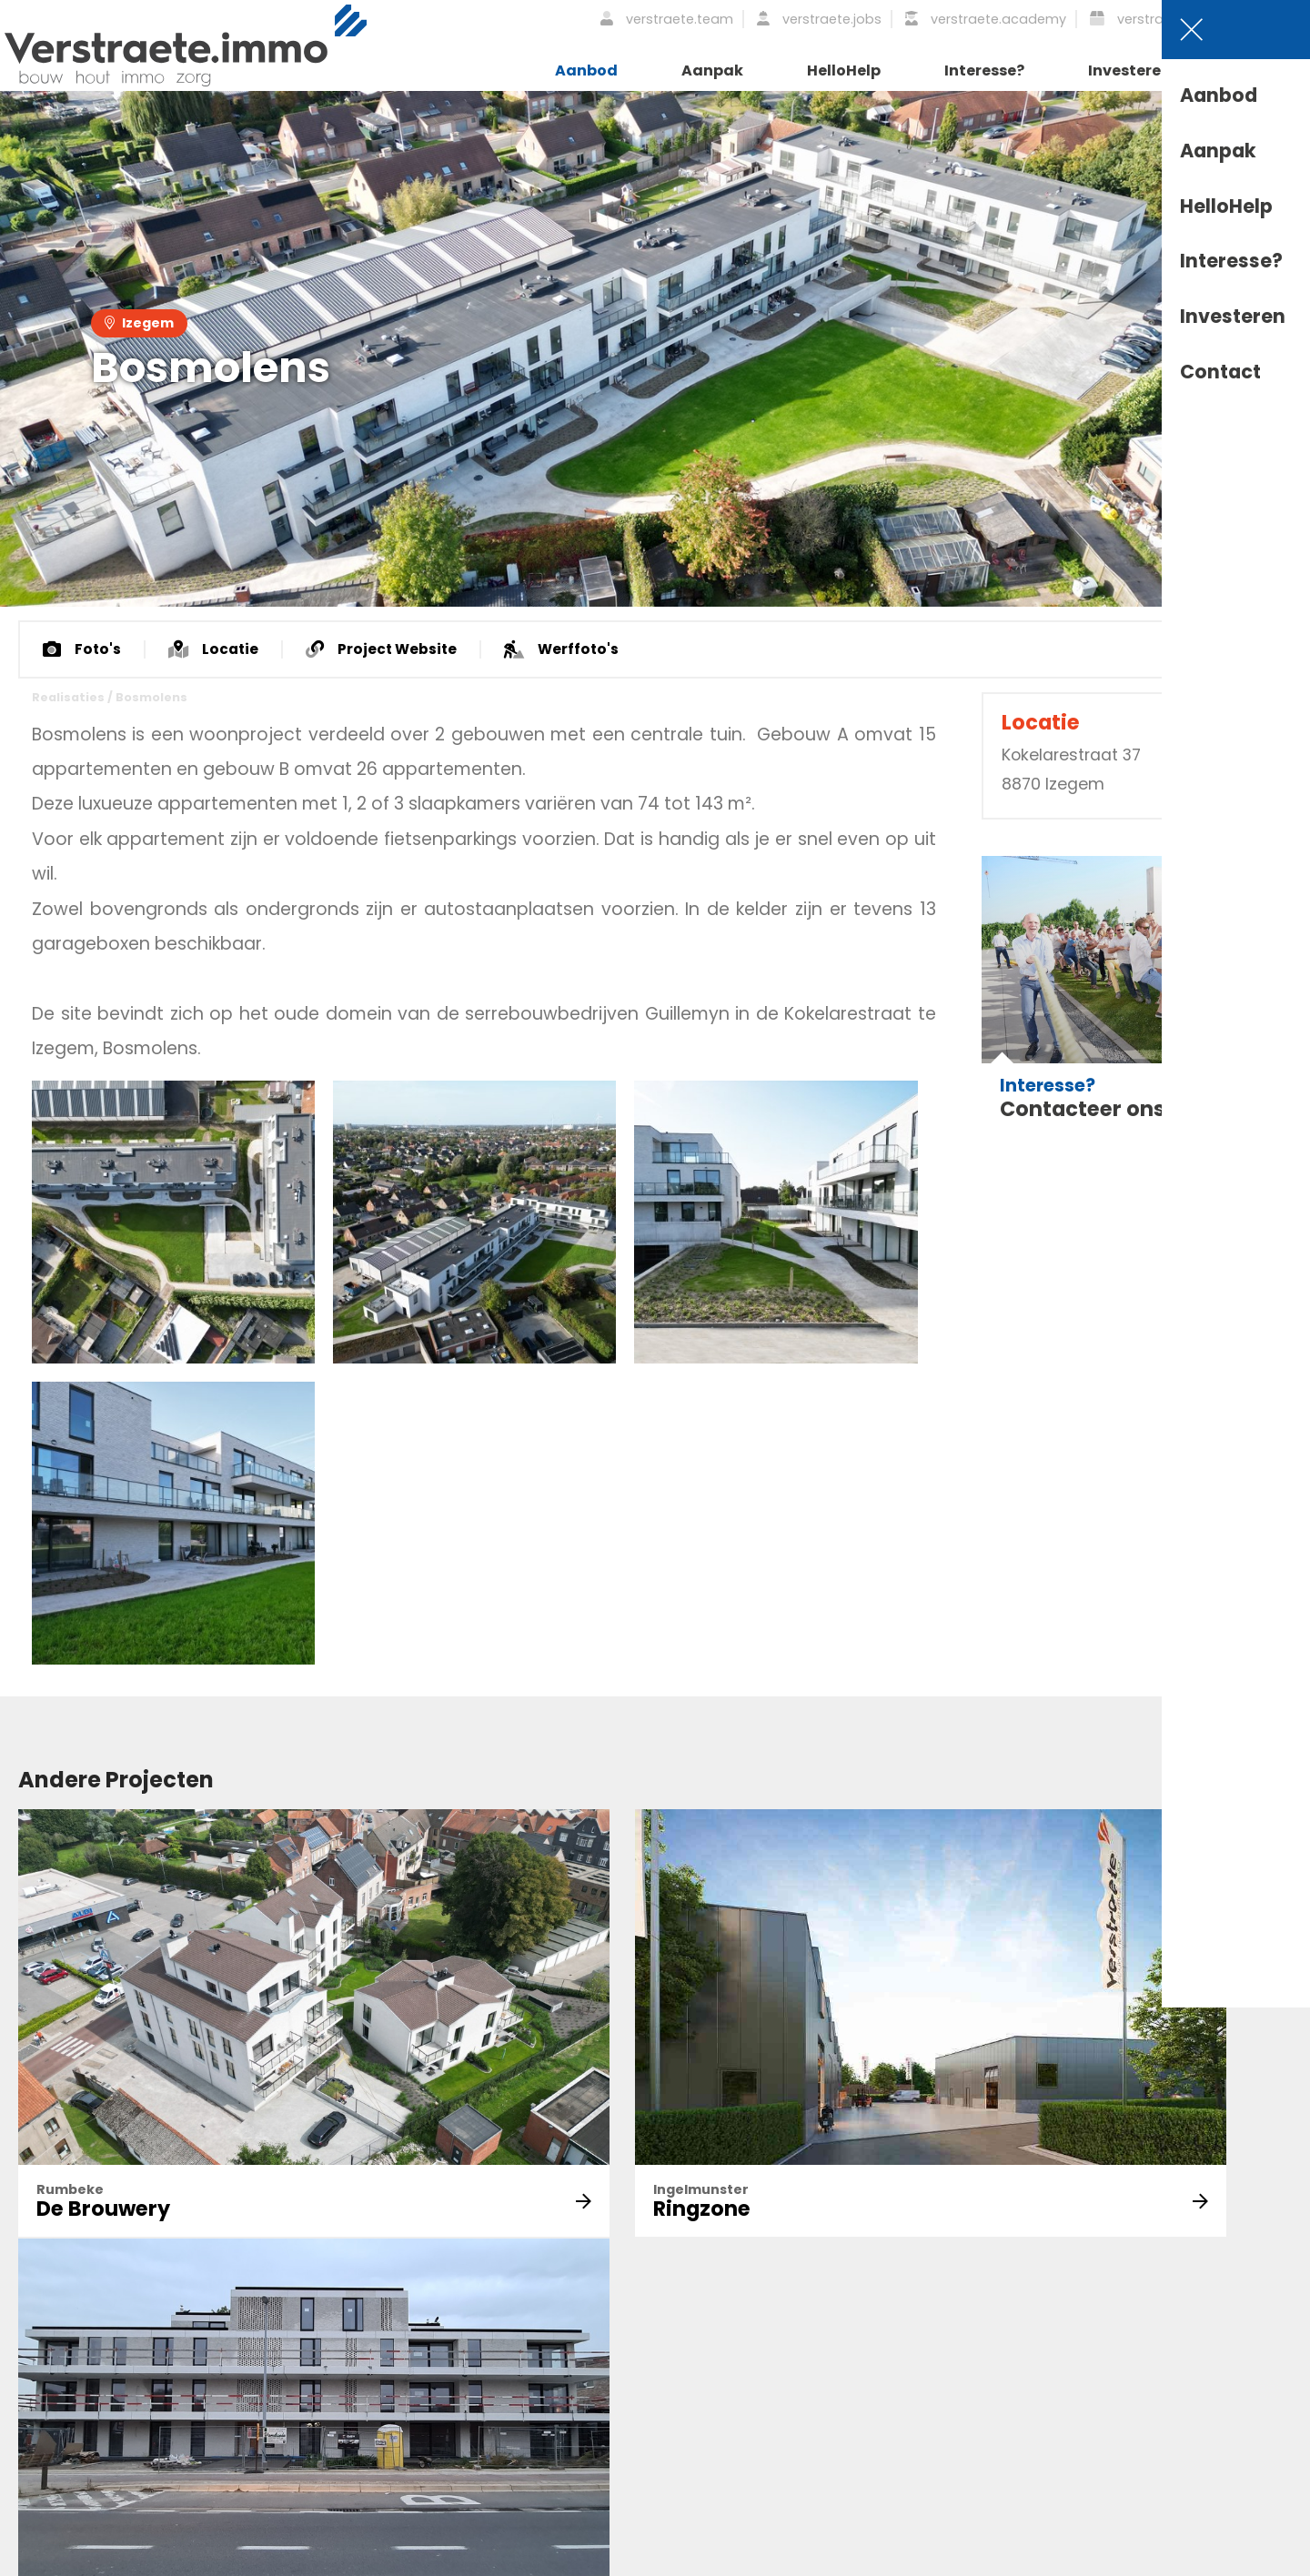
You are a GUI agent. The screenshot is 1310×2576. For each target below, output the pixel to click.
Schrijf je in (382, 2394)
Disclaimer (362, 2560)
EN (1288, 19)
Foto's (83, 649)
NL (1262, 19)
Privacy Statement (227, 2560)
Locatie (216, 649)
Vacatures (1237, 2334)
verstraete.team (666, 19)
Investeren (1129, 70)
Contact (1267, 70)
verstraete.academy (985, 19)
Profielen (1232, 2367)
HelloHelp (844, 70)
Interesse (1060, 2400)
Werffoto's (571, 649)
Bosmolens (151, 698)
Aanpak (712, 70)
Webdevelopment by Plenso (1208, 2559)
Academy (887, 2367)
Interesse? (984, 70)
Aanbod (586, 70)
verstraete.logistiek (1166, 19)
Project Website (387, 649)
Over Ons (703, 2334)
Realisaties (68, 698)
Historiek (700, 2400)
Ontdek (880, 2334)
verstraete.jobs (819, 19)
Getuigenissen (1250, 2400)
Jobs (870, 2400)
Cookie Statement (495, 2560)
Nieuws (694, 2367)
